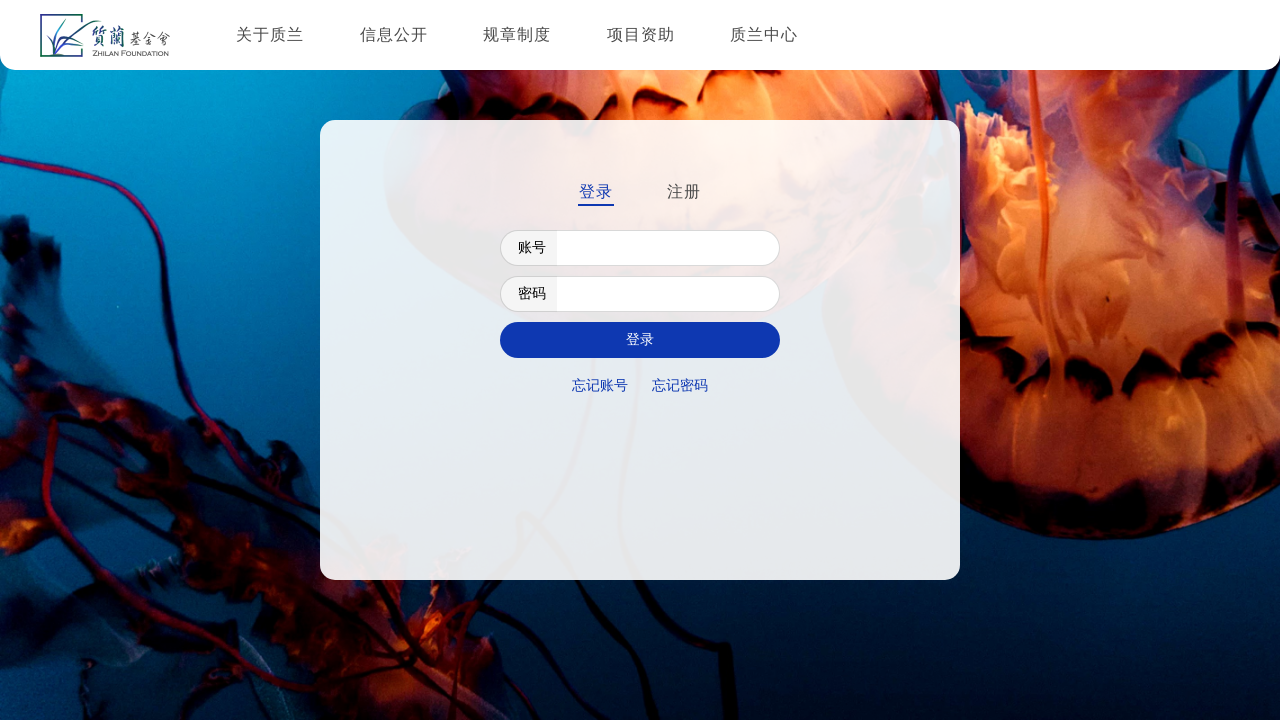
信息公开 (394, 34)
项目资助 (641, 34)
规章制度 (517, 34)
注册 (684, 191)
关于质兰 (270, 34)
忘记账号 (600, 385)
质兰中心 (764, 34)
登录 (596, 191)
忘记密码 (680, 385)
